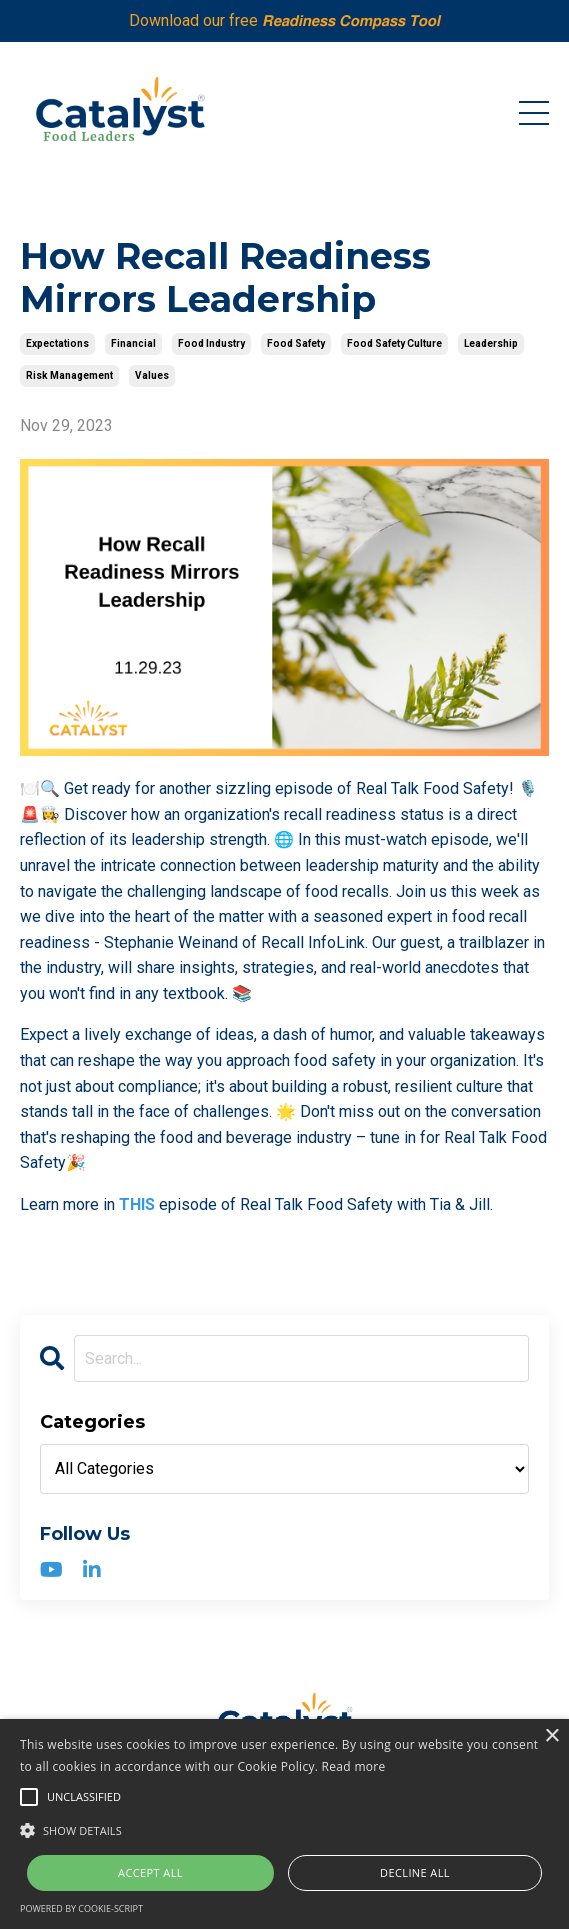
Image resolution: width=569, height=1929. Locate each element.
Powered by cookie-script (81, 1908)
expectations (57, 343)
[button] (284, 1830)
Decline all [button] (415, 1872)
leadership (491, 343)
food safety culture (394, 343)
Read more (354, 1766)
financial (133, 343)
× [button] (551, 1736)
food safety (296, 343)
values (152, 375)
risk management (69, 375)
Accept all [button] (150, 1872)
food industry (211, 343)
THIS (137, 1204)
